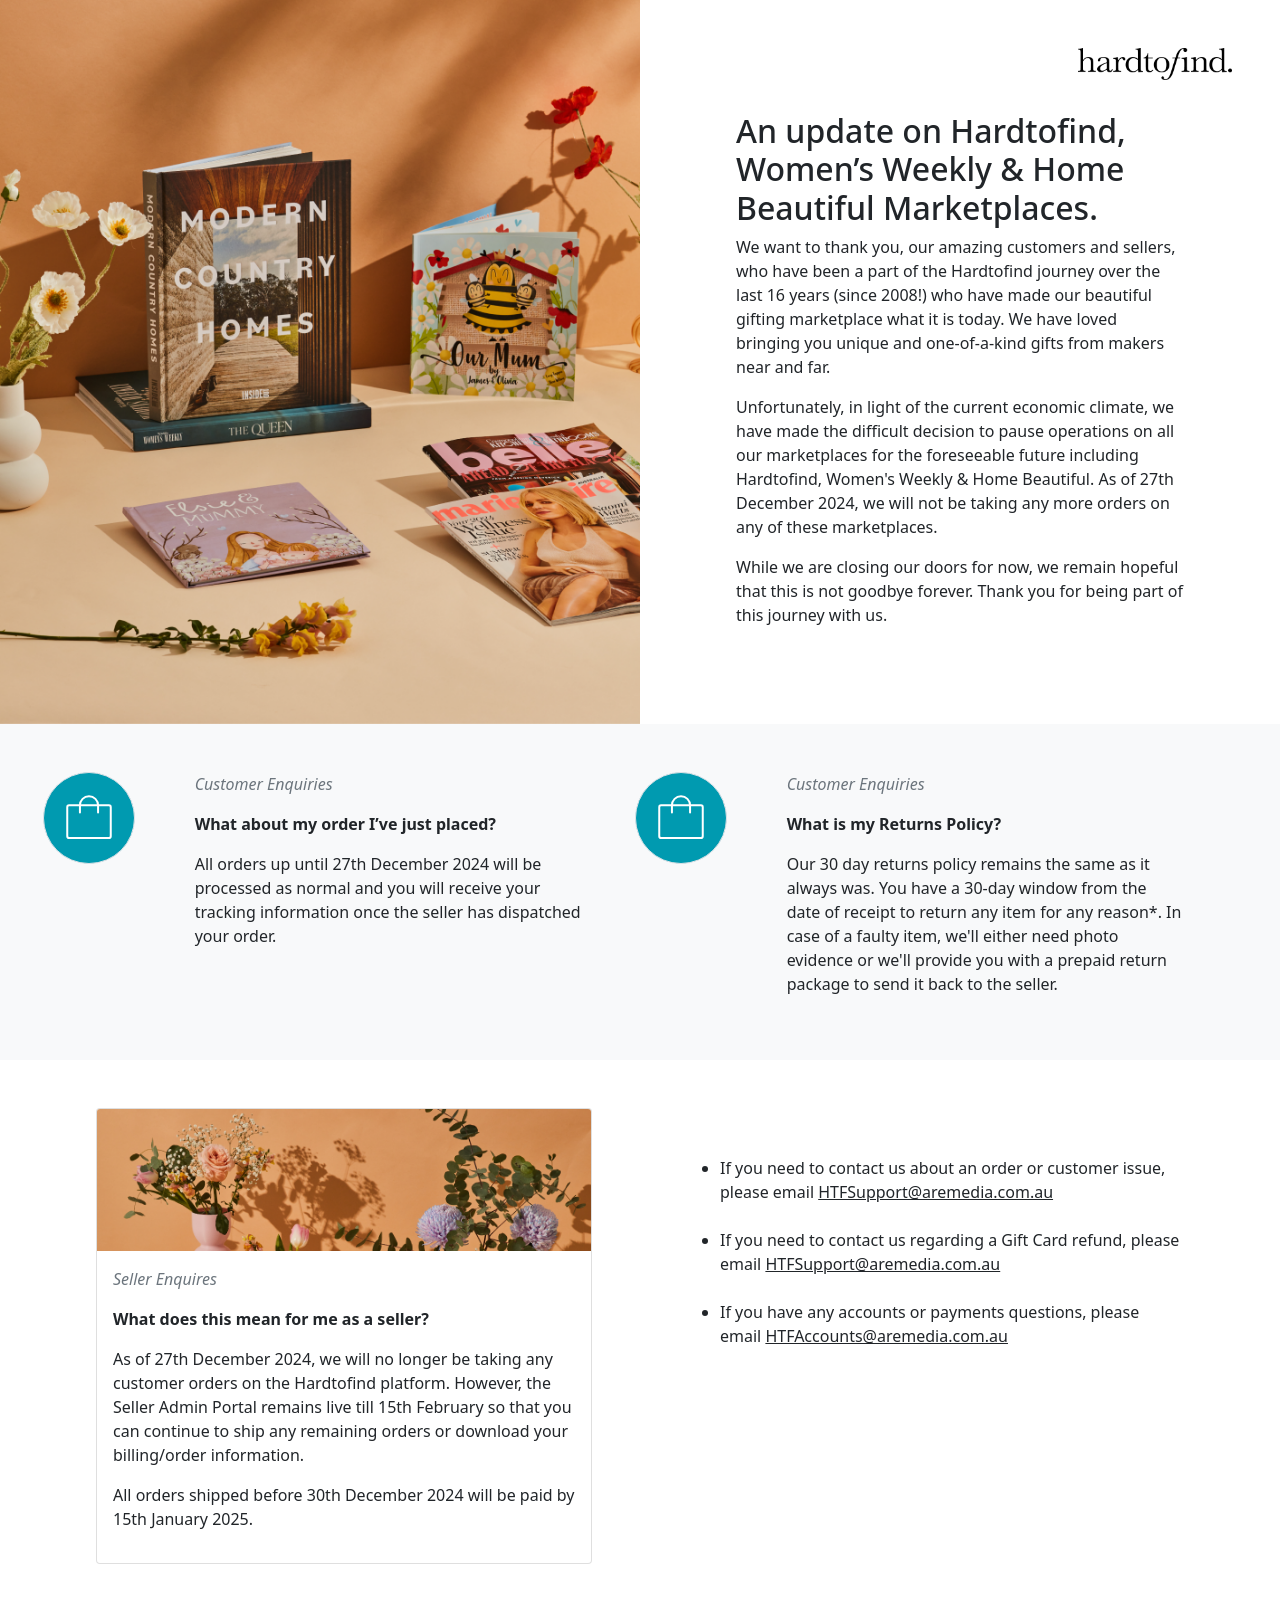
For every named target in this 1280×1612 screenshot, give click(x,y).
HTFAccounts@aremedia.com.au (886, 1336)
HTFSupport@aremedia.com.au (935, 1192)
